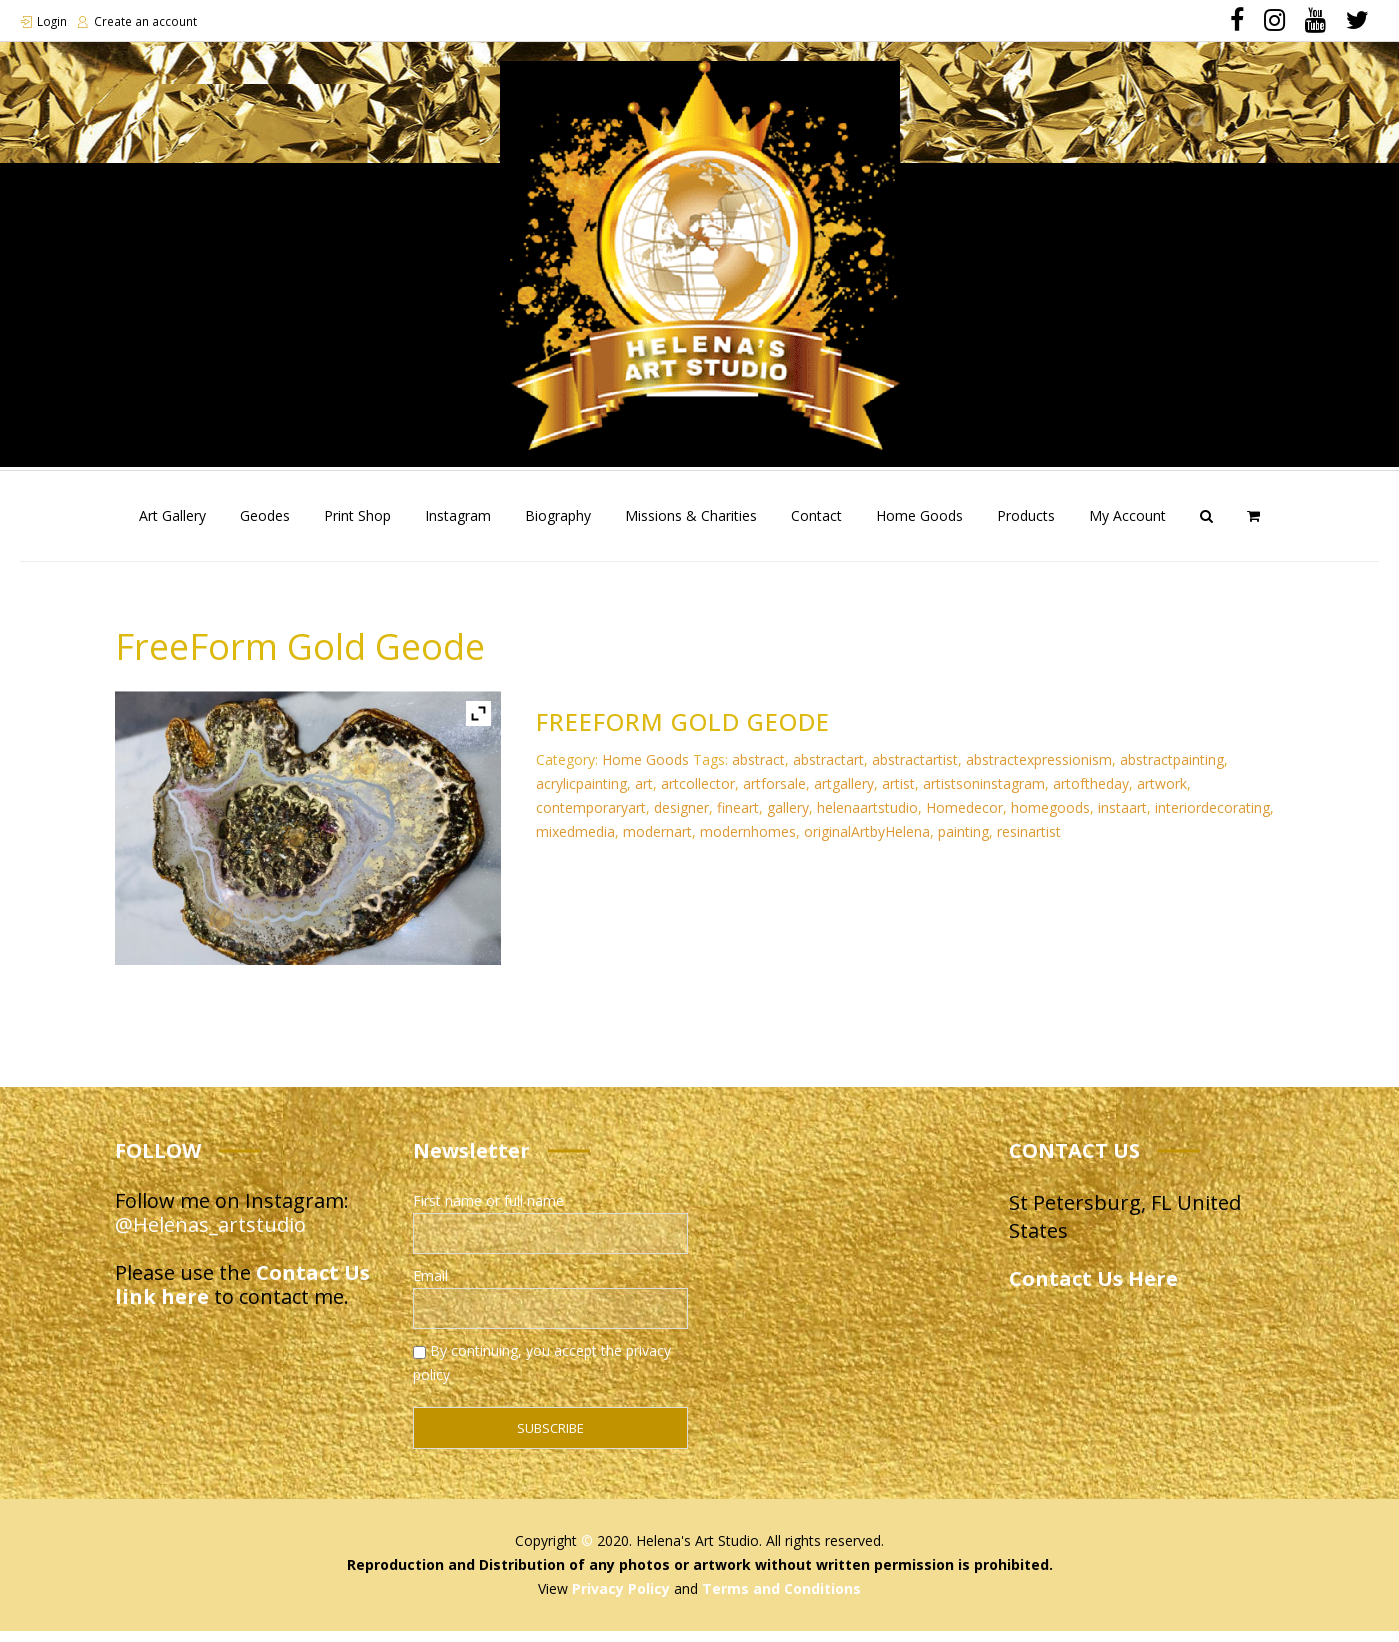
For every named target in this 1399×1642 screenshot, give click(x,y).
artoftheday (1091, 794)
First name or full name (488, 1211)
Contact (816, 526)
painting (963, 842)
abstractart (828, 770)
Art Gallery (172, 526)
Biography (558, 526)
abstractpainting (1172, 770)
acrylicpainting (581, 794)
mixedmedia (575, 842)
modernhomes (748, 842)
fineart (738, 818)
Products (1026, 526)
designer (681, 818)
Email (430, 1286)
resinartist (1029, 842)
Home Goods (919, 526)
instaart (1122, 818)
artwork (1162, 794)
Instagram (458, 526)
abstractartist (915, 770)
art (644, 794)
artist (898, 794)
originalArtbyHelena (867, 842)
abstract (758, 770)
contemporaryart (591, 818)
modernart (657, 842)
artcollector (698, 794)
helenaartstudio (867, 818)
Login (52, 21)
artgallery (844, 794)
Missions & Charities (691, 526)
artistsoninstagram (984, 794)
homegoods (1050, 818)
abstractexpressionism (1039, 770)
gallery (788, 818)
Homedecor (964, 818)
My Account (1127, 526)
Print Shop (357, 526)
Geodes (265, 526)
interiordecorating (1212, 818)
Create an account (146, 21)
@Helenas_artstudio (210, 1235)
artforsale (774, 794)
